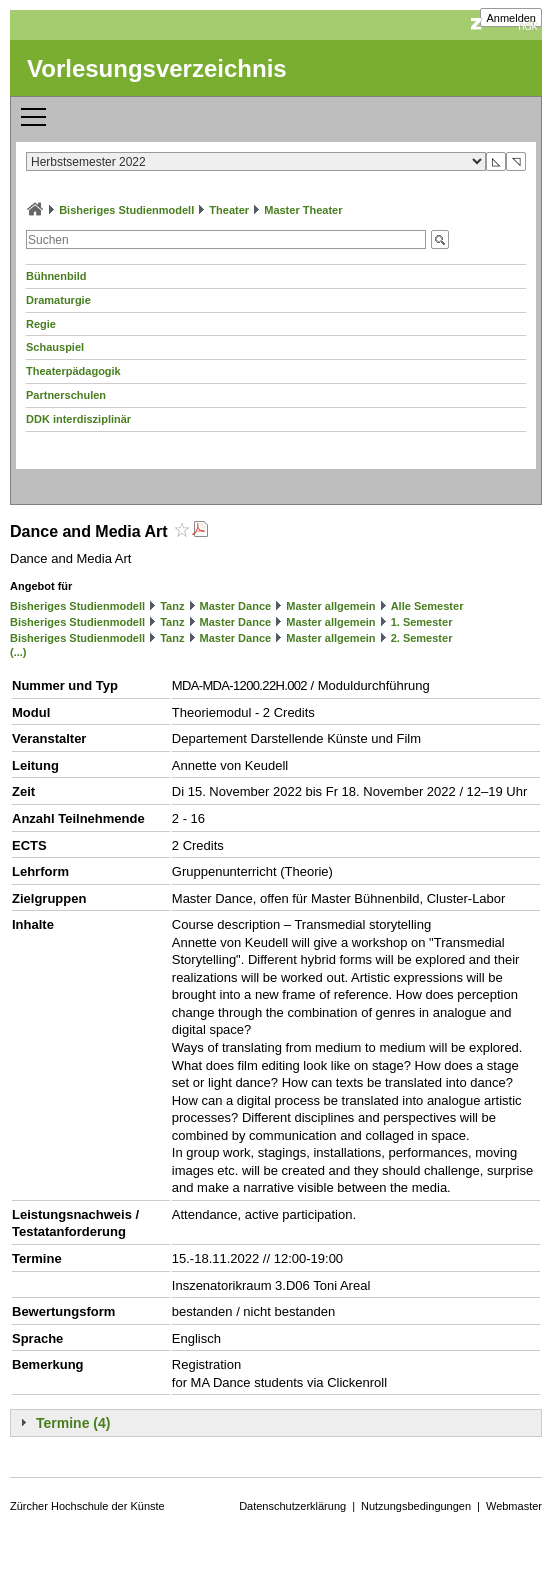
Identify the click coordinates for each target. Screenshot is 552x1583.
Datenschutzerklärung (292, 1506)
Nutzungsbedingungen (416, 1506)
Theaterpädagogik (73, 371)
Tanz (172, 606)
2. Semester (422, 638)
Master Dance (236, 606)
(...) (18, 652)
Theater (229, 210)
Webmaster (514, 1506)
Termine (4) (73, 1423)
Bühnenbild (56, 276)
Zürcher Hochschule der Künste (87, 1506)
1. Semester (422, 622)
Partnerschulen (66, 395)
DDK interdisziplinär (78, 419)
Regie (41, 324)
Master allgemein (330, 606)
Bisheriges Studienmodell (126, 210)
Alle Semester (427, 606)
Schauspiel (55, 347)
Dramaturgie (58, 300)
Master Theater (303, 210)
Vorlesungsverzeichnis (157, 68)
